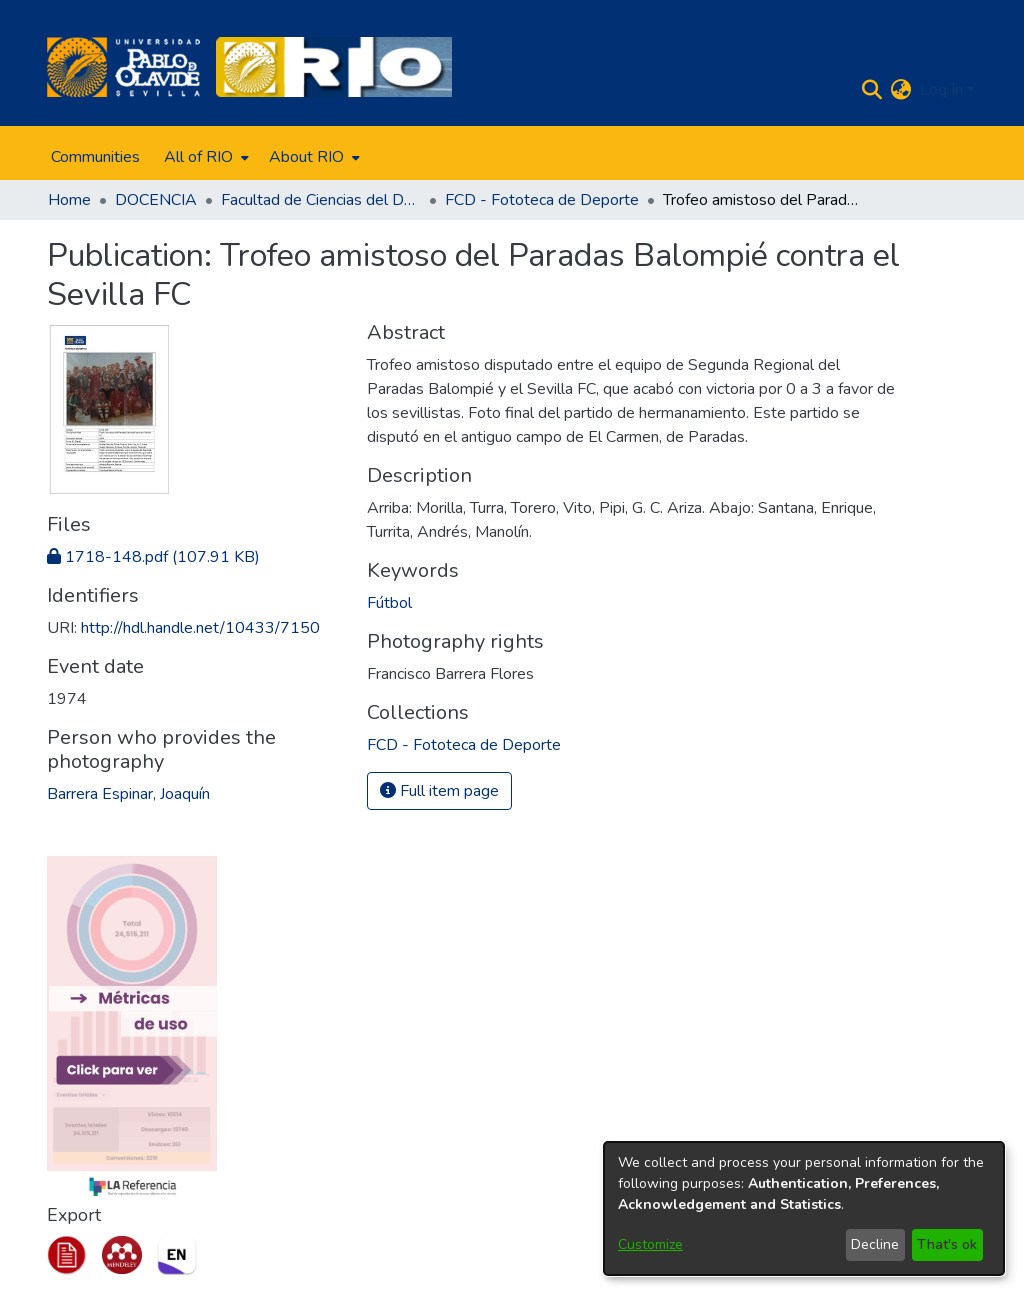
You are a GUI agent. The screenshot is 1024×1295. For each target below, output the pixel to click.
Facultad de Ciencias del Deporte (321, 200)
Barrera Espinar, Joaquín (128, 794)
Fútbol (389, 603)
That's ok (947, 1244)
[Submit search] (872, 90)
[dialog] (804, 1208)
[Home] (123, 67)
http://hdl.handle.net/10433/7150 (200, 628)
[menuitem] (204, 157)
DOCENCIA (156, 200)
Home (69, 200)
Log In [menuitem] (941, 90)
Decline (875, 1244)
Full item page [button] (439, 791)
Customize (650, 1244)
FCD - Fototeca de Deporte (542, 200)
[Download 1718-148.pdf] (153, 557)
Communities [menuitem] (95, 157)
